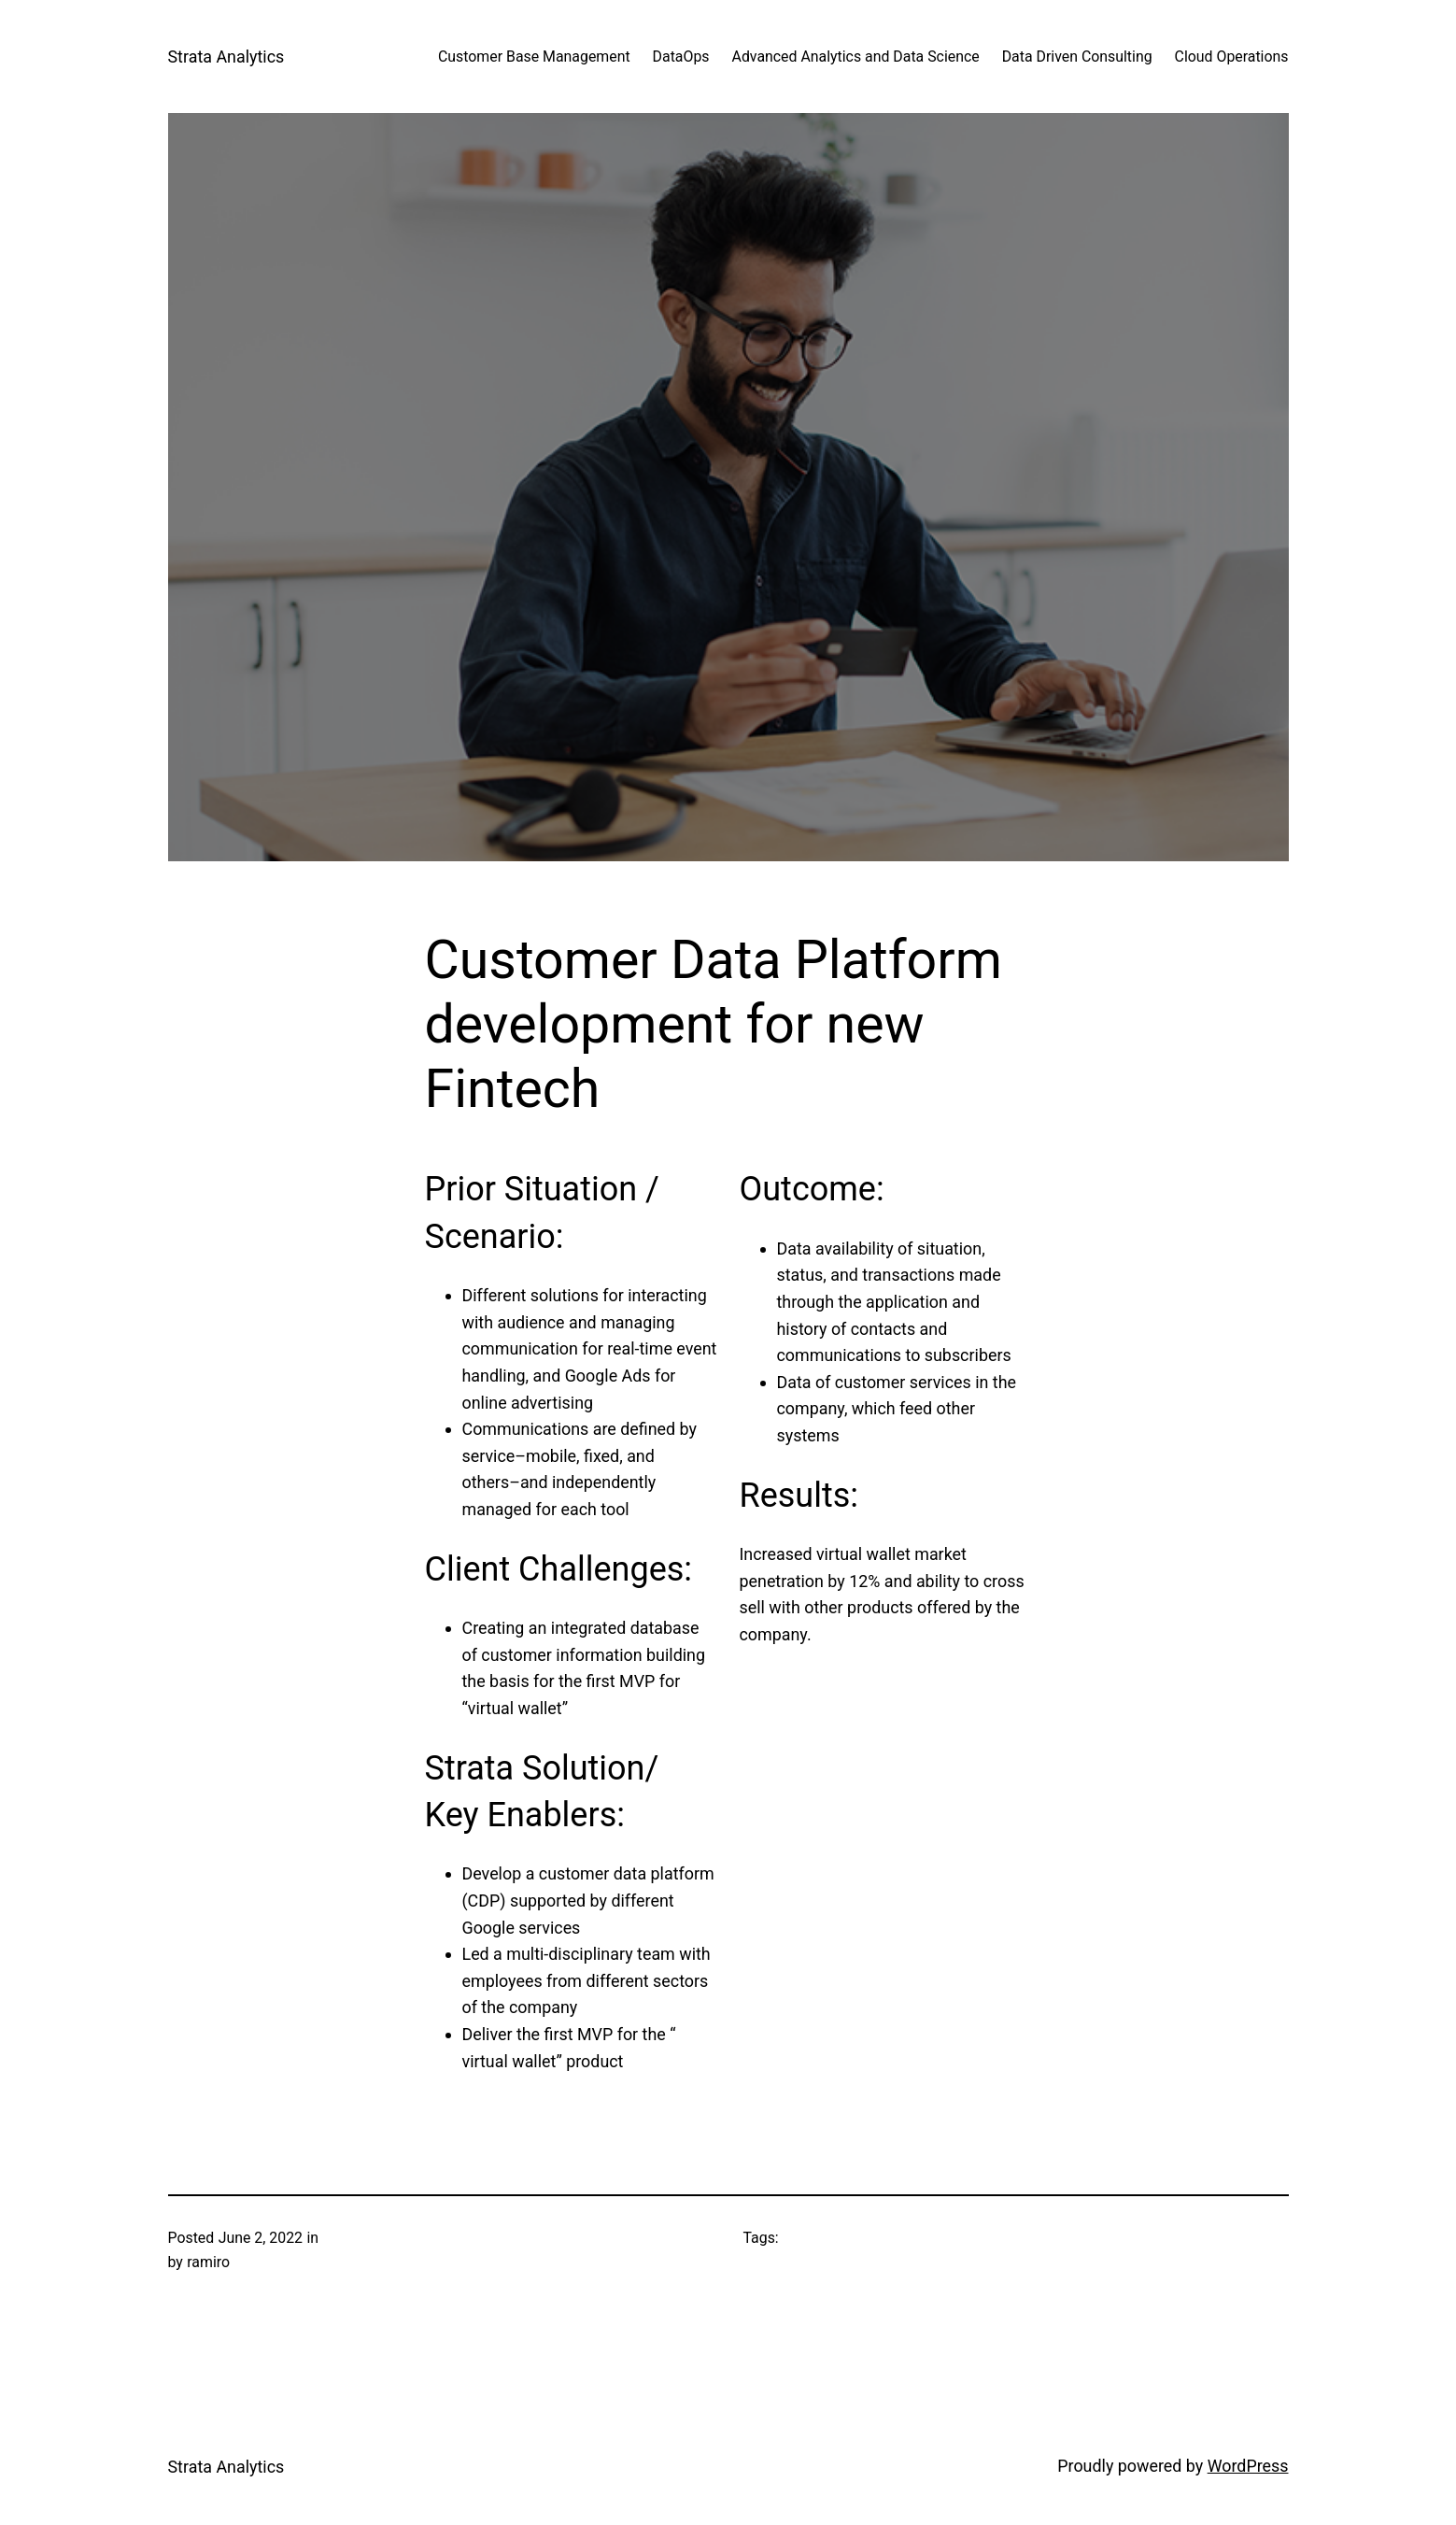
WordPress (1248, 2465)
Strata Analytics (226, 56)
